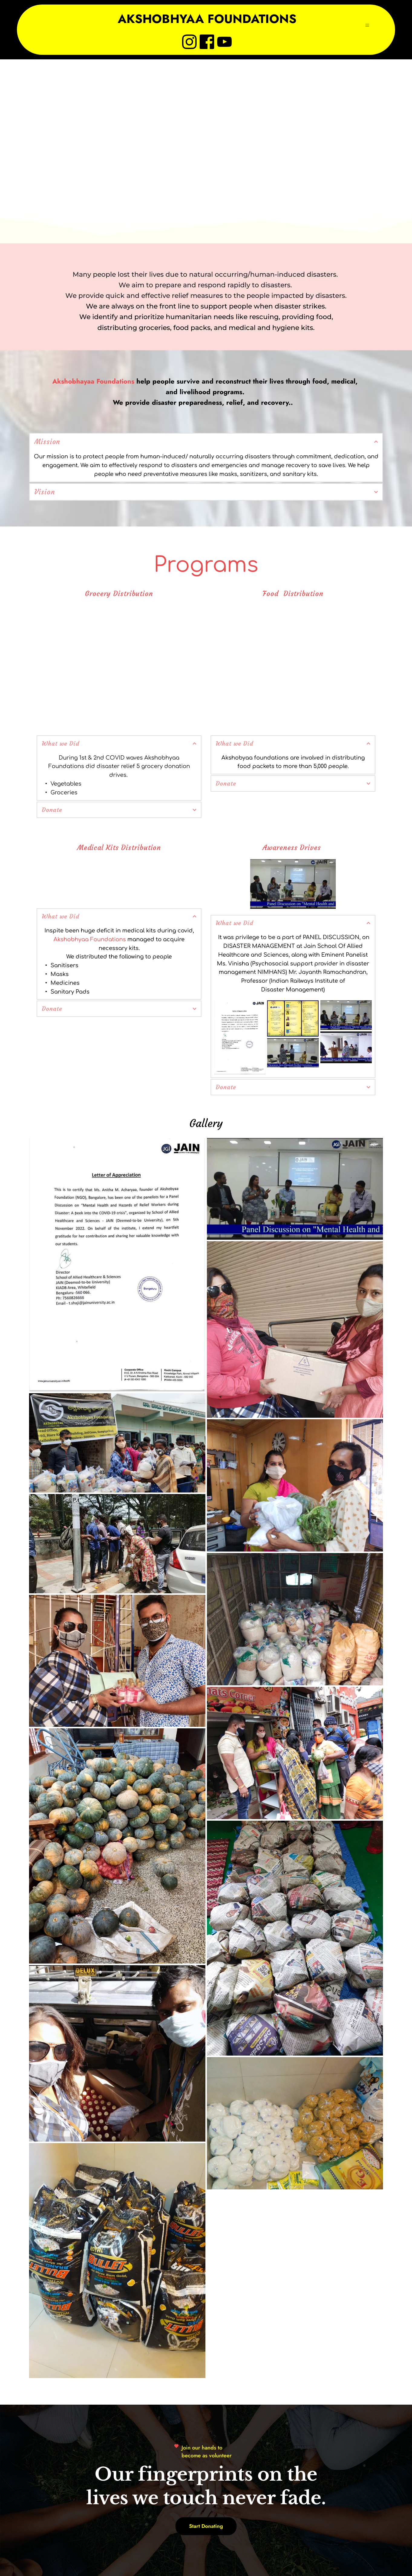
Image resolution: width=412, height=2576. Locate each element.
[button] (368, 32)
